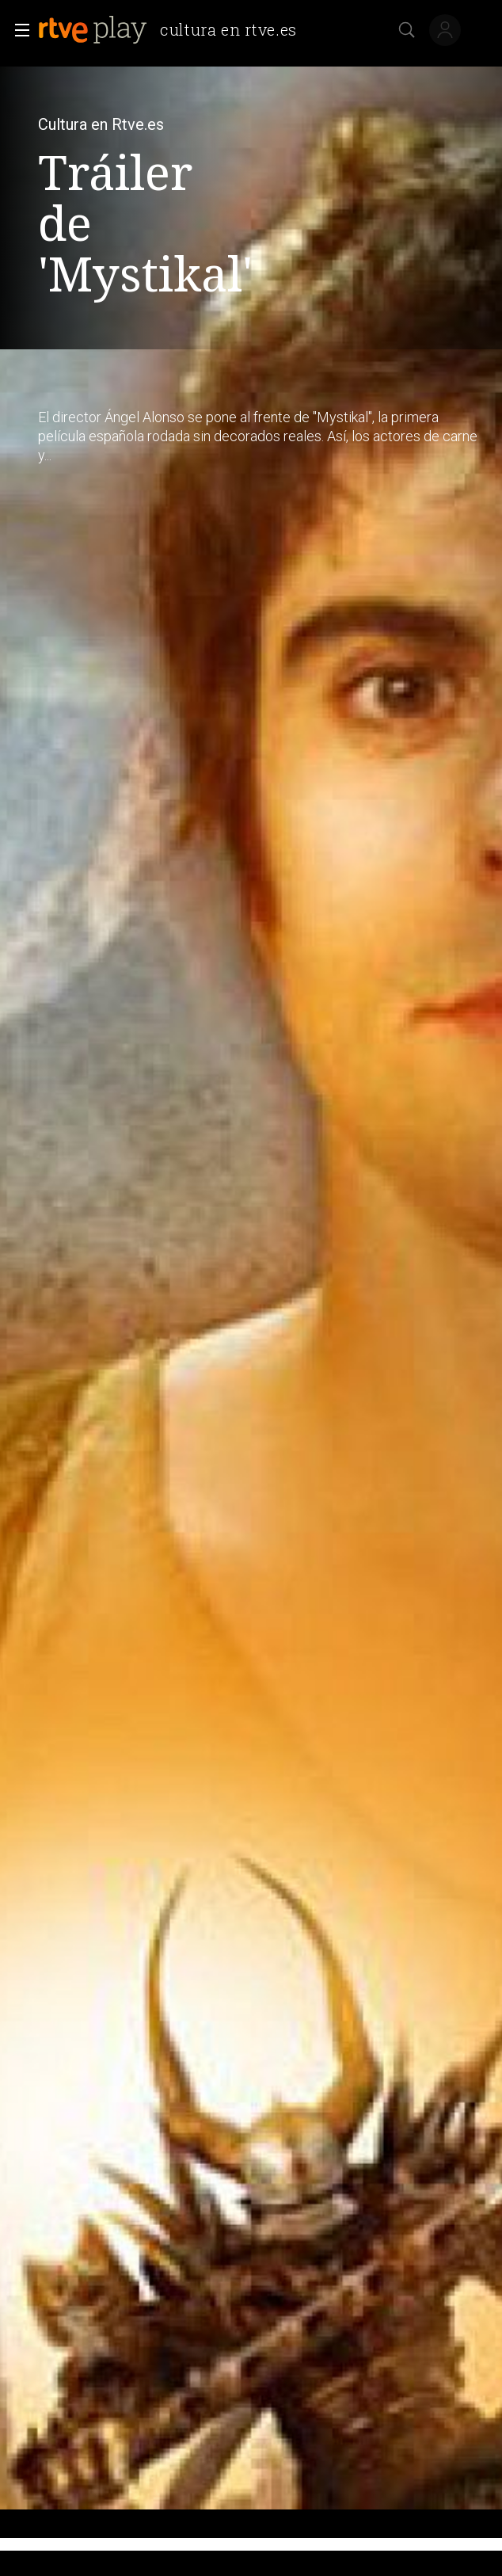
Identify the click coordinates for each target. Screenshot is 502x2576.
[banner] (174, 30)
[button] (17, 30)
